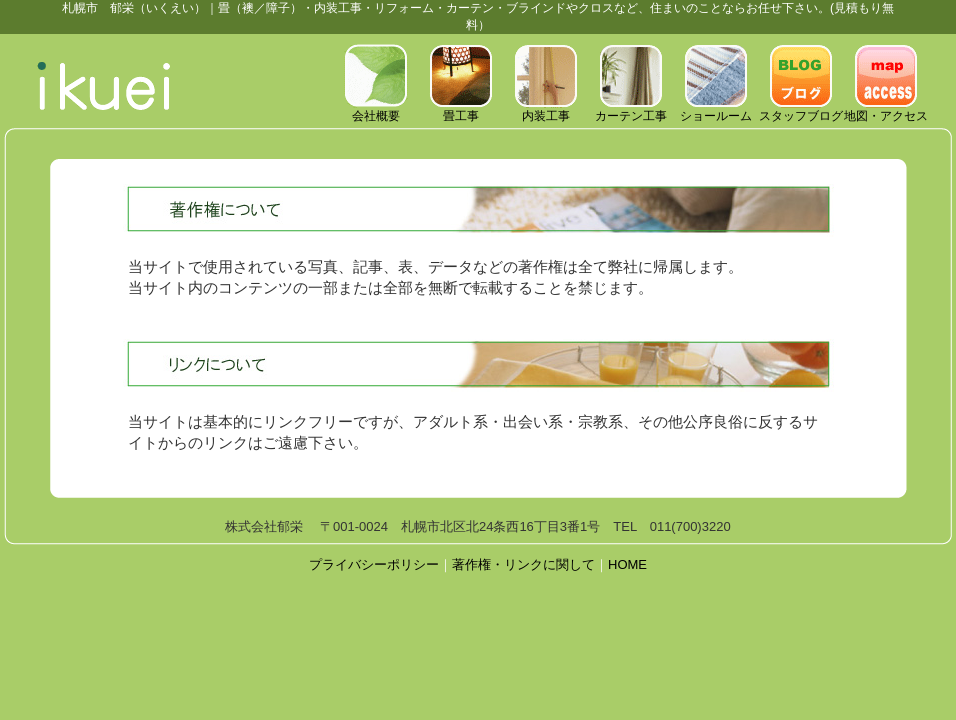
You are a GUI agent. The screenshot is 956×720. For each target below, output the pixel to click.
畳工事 (461, 110)
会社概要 (376, 110)
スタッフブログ (801, 110)
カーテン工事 (631, 110)
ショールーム (716, 110)
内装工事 (546, 110)
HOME (627, 564)
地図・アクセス (886, 110)
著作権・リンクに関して (523, 564)
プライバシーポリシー (374, 564)
